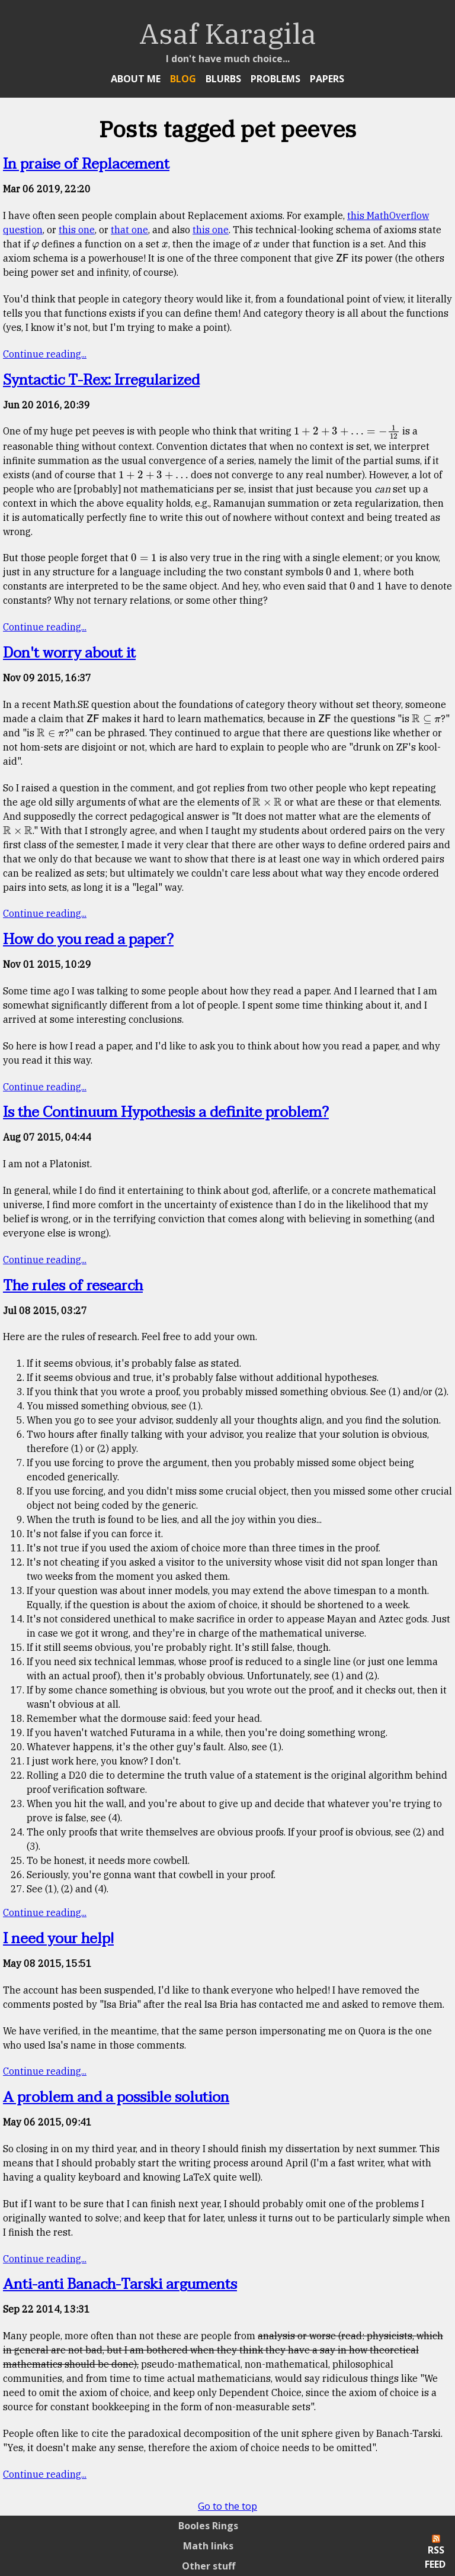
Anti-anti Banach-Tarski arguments (120, 2284)
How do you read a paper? (88, 940)
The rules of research (73, 1286)
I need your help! (58, 1939)
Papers (327, 78)
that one (129, 230)
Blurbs (223, 78)
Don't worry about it (69, 653)
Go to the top (227, 2506)
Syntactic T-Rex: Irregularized (101, 380)
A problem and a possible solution (116, 2097)
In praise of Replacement (86, 164)
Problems (275, 78)
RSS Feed (435, 2553)
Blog (183, 78)
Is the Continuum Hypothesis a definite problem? (166, 1112)
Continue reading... (44, 354)
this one (77, 230)
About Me (136, 78)
